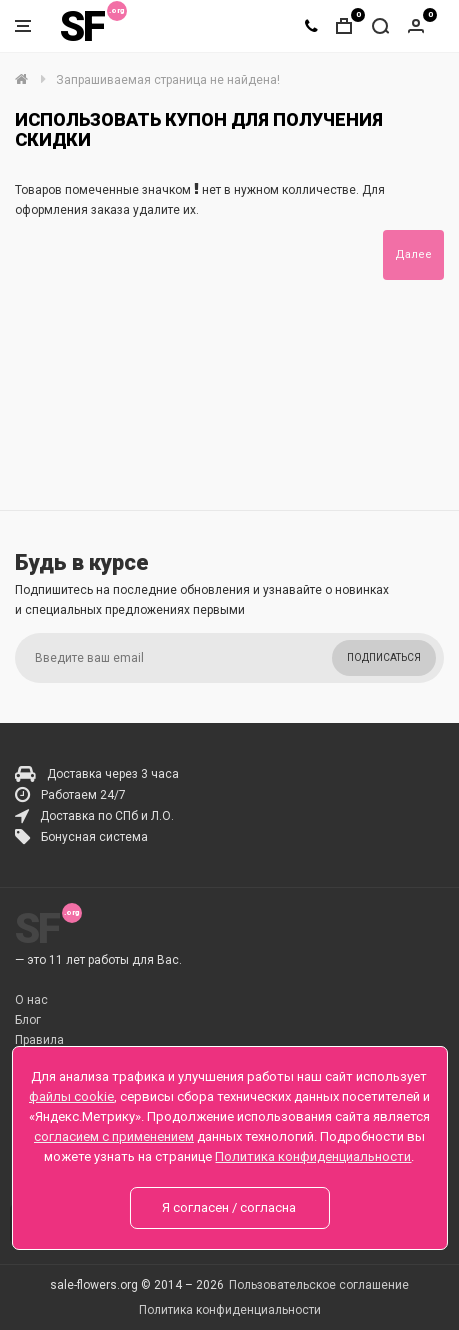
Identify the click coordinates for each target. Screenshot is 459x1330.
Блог (28, 1020)
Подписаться (384, 657)
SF (82, 26)
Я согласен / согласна (229, 1207)
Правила (39, 1040)
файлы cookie (71, 1096)
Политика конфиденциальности (230, 1310)
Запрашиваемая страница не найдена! (168, 80)
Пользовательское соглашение (319, 1285)
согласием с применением (114, 1136)
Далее (413, 254)
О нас (31, 1000)
